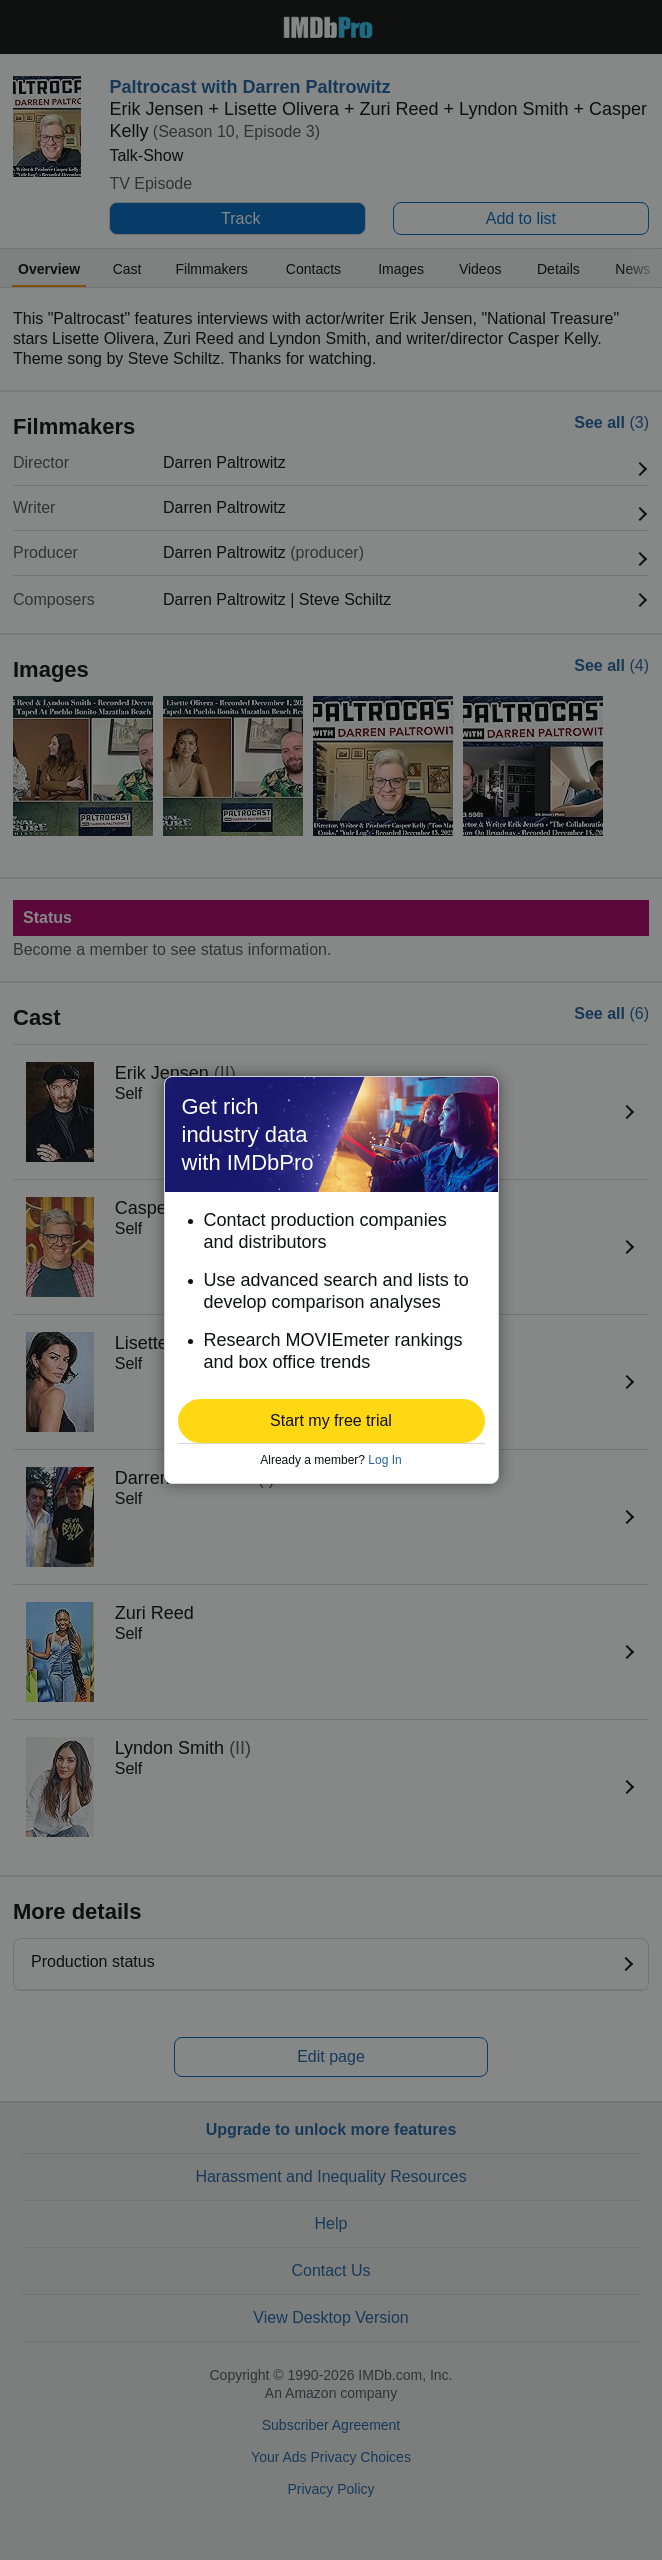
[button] (331, 1421)
